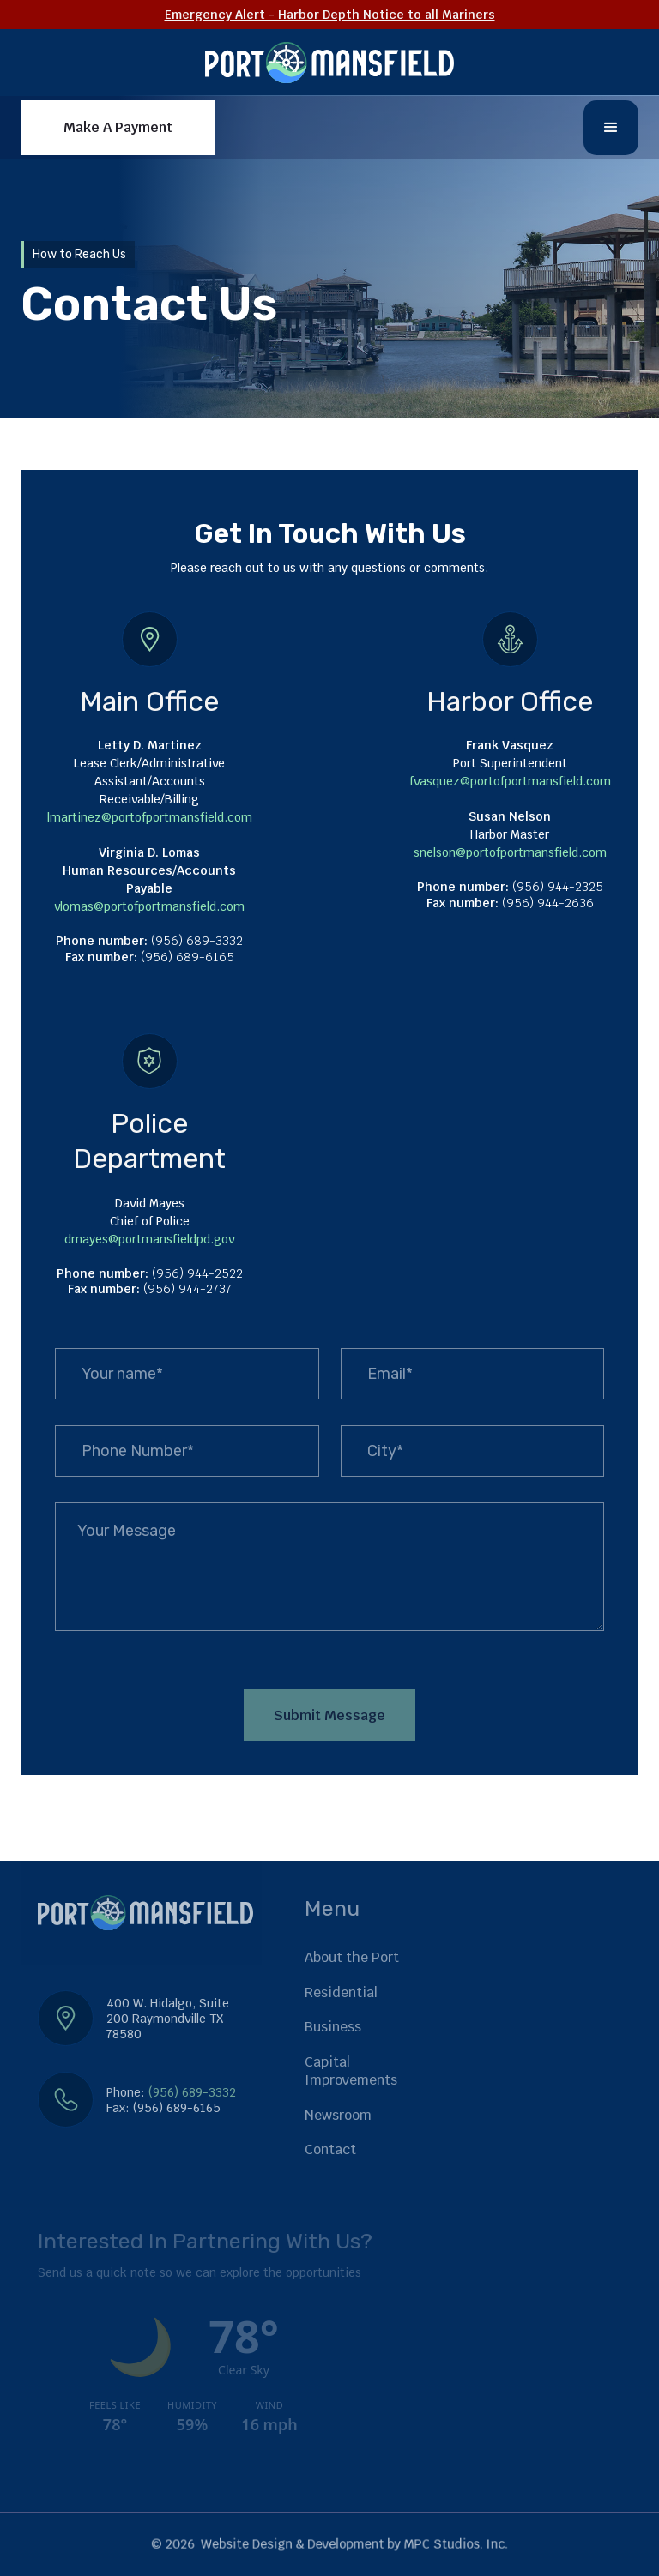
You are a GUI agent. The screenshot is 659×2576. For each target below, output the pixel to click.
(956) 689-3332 (192, 2092)
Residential (341, 1992)
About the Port (352, 1957)
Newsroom (338, 2115)
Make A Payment (117, 127)
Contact (330, 2149)
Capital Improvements (351, 2071)
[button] (610, 127)
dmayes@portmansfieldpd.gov (149, 1239)
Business (333, 2027)
